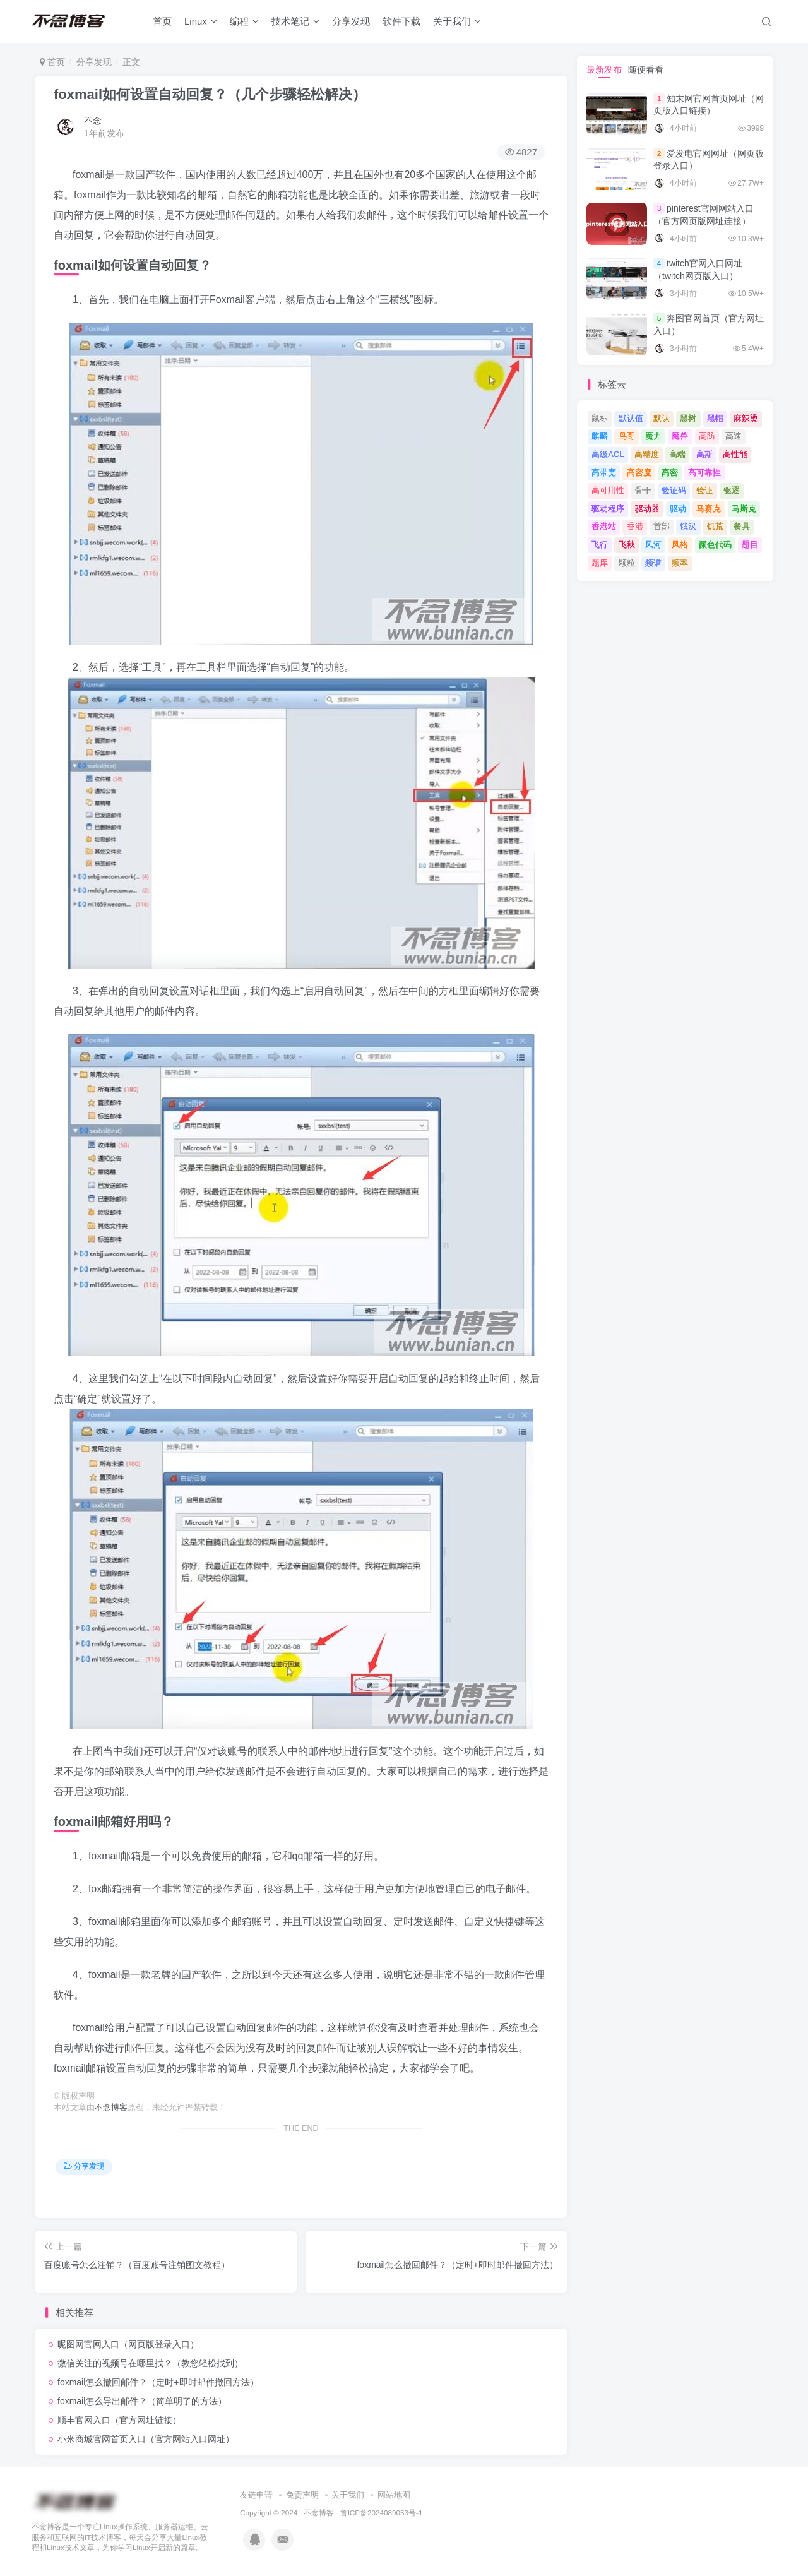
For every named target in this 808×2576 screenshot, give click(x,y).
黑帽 (715, 418)
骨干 (643, 490)
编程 (244, 21)
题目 (750, 544)
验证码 (674, 490)
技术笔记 (295, 21)
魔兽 (680, 436)
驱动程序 (607, 508)
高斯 (704, 454)
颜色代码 (715, 544)
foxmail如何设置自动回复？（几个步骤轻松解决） (210, 94)
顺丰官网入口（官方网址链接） (119, 2420)
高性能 (735, 454)
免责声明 (302, 2495)
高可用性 (607, 490)
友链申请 (256, 2495)
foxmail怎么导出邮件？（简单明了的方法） (142, 2401)
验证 (704, 490)
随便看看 (645, 69)
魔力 (653, 436)
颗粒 (627, 563)
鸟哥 (627, 436)
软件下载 (401, 21)
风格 (680, 544)
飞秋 (627, 544)
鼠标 (599, 418)
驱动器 (647, 508)
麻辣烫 (746, 418)
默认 (661, 418)
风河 (653, 544)
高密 (670, 472)
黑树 (688, 418)
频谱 (653, 563)
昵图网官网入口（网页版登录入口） (128, 2344)
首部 (661, 526)
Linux (200, 21)
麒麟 (599, 436)
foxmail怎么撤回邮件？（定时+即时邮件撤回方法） (158, 2382)
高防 (707, 436)
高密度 (639, 472)
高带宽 (603, 472)
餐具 (742, 526)
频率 (680, 563)
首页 (162, 21)
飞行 (599, 544)
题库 (599, 563)
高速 (733, 436)
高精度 (646, 454)
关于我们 (457, 21)
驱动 (678, 508)
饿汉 (688, 526)
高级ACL (607, 454)
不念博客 (111, 2107)
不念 (93, 121)
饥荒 (715, 526)
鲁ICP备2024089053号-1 (381, 2512)
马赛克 (708, 508)
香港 (635, 526)
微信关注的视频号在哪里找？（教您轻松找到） (150, 2363)
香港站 (603, 526)
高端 (677, 454)
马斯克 (744, 508)
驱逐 (731, 490)
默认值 (631, 418)
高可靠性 (704, 472)
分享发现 (351, 21)
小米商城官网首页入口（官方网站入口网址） (145, 2439)
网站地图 (393, 2495)
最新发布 (604, 69)
